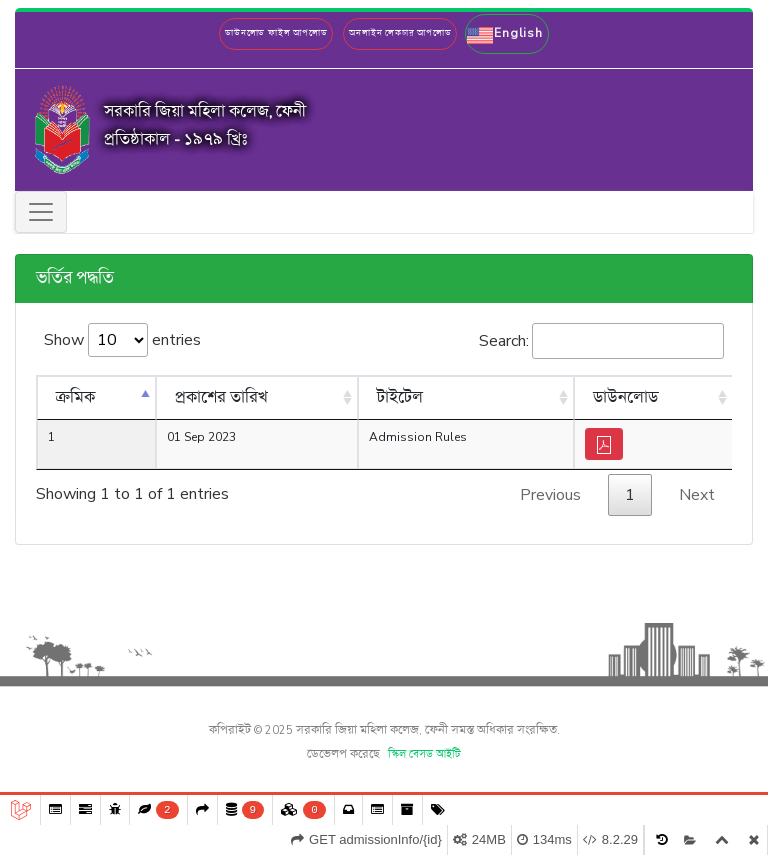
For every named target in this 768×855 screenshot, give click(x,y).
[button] (506, 34)
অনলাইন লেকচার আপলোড (400, 33)
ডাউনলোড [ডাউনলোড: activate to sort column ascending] (625, 398)
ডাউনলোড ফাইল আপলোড (276, 33)
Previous (550, 495)
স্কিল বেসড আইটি (424, 755)
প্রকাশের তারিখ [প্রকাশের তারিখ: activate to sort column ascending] (221, 398)
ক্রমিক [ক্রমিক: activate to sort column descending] (75, 398)
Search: (601, 341)
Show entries (122, 340)
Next (697, 495)
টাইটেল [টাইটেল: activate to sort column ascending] (400, 398)
